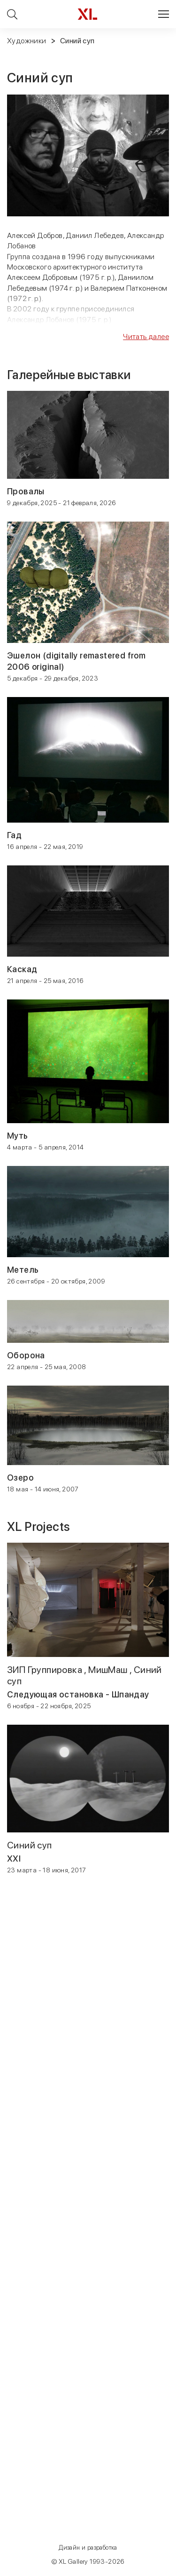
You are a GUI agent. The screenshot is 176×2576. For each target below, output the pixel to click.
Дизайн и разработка (88, 2547)
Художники (26, 40)
